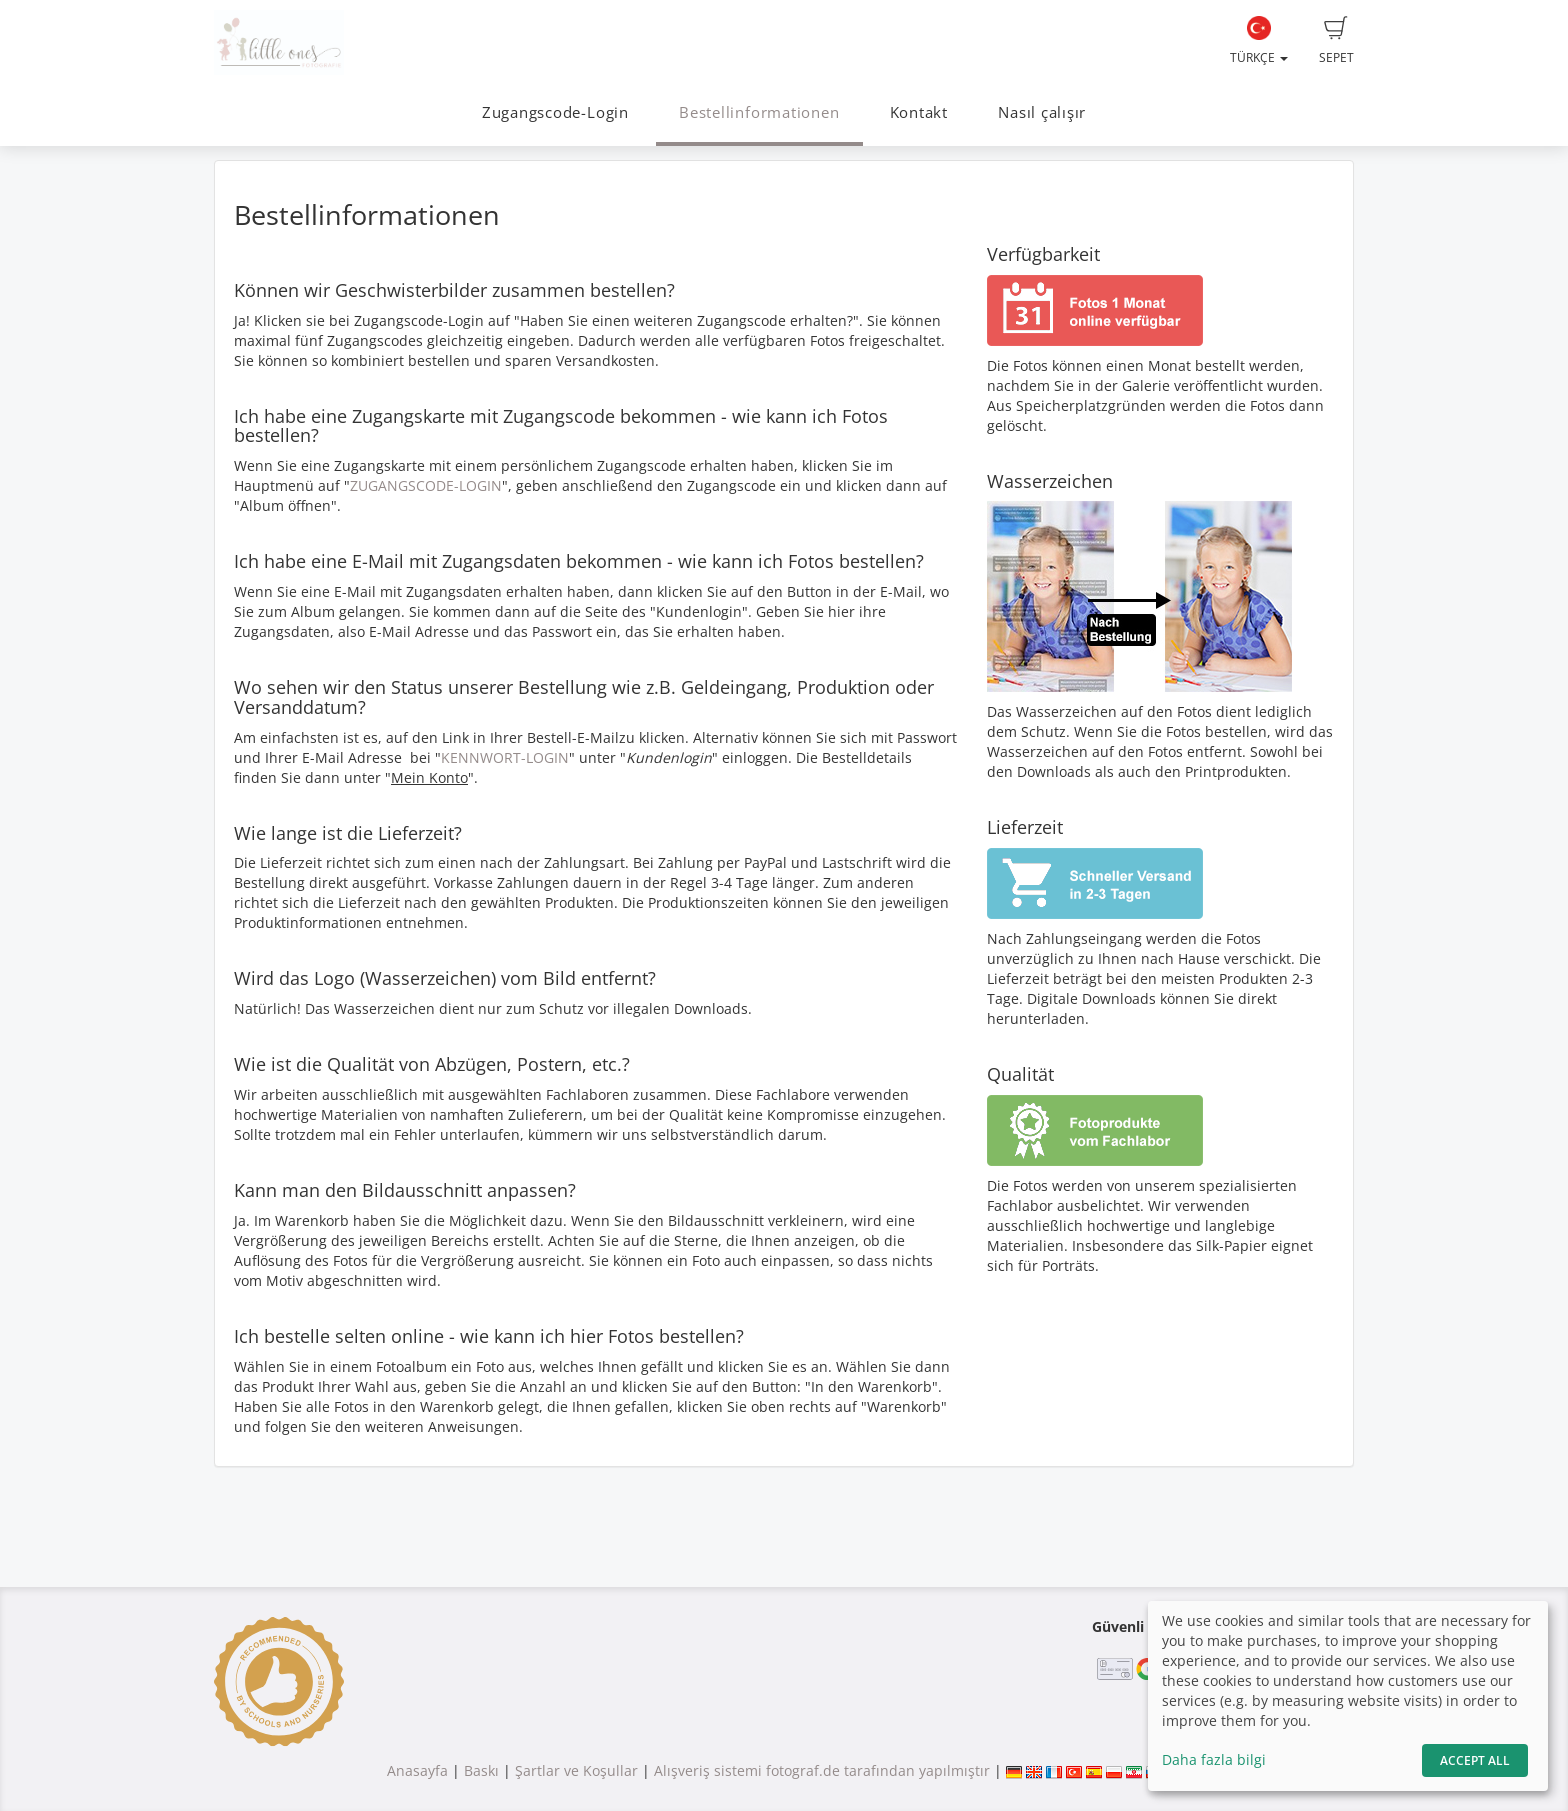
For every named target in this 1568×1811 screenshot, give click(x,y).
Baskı (481, 1770)
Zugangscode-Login (555, 112)
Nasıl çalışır (1042, 112)
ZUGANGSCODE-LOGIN (426, 485)
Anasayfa (417, 1770)
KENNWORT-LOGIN (505, 757)
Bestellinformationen (759, 112)
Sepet (1336, 41)
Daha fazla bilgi (1214, 1759)
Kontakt (919, 112)
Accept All (1475, 1760)
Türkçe (1259, 41)
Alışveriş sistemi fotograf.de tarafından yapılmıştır (822, 1770)
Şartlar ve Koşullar (576, 1770)
